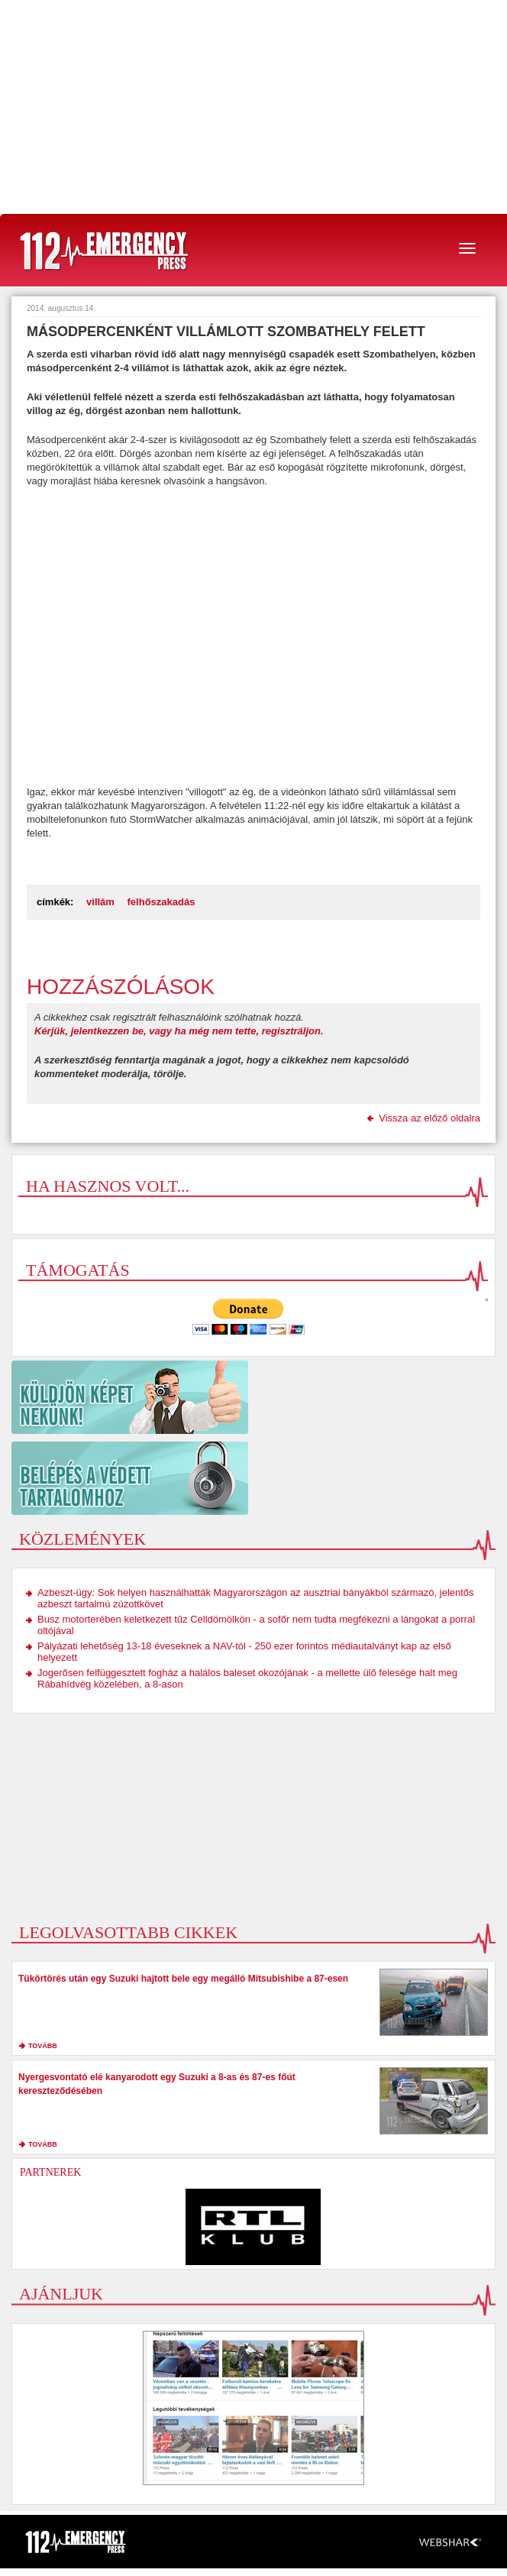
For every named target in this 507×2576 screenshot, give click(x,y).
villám (100, 902)
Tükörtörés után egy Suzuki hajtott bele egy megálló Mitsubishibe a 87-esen (183, 1978)
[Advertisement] (253, 107)
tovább (42, 2046)
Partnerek (50, 2172)
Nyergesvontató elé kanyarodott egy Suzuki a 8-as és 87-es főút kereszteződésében (156, 2084)
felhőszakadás (161, 902)
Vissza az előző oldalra (429, 1118)
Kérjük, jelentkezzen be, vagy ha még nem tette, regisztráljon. (179, 1031)
